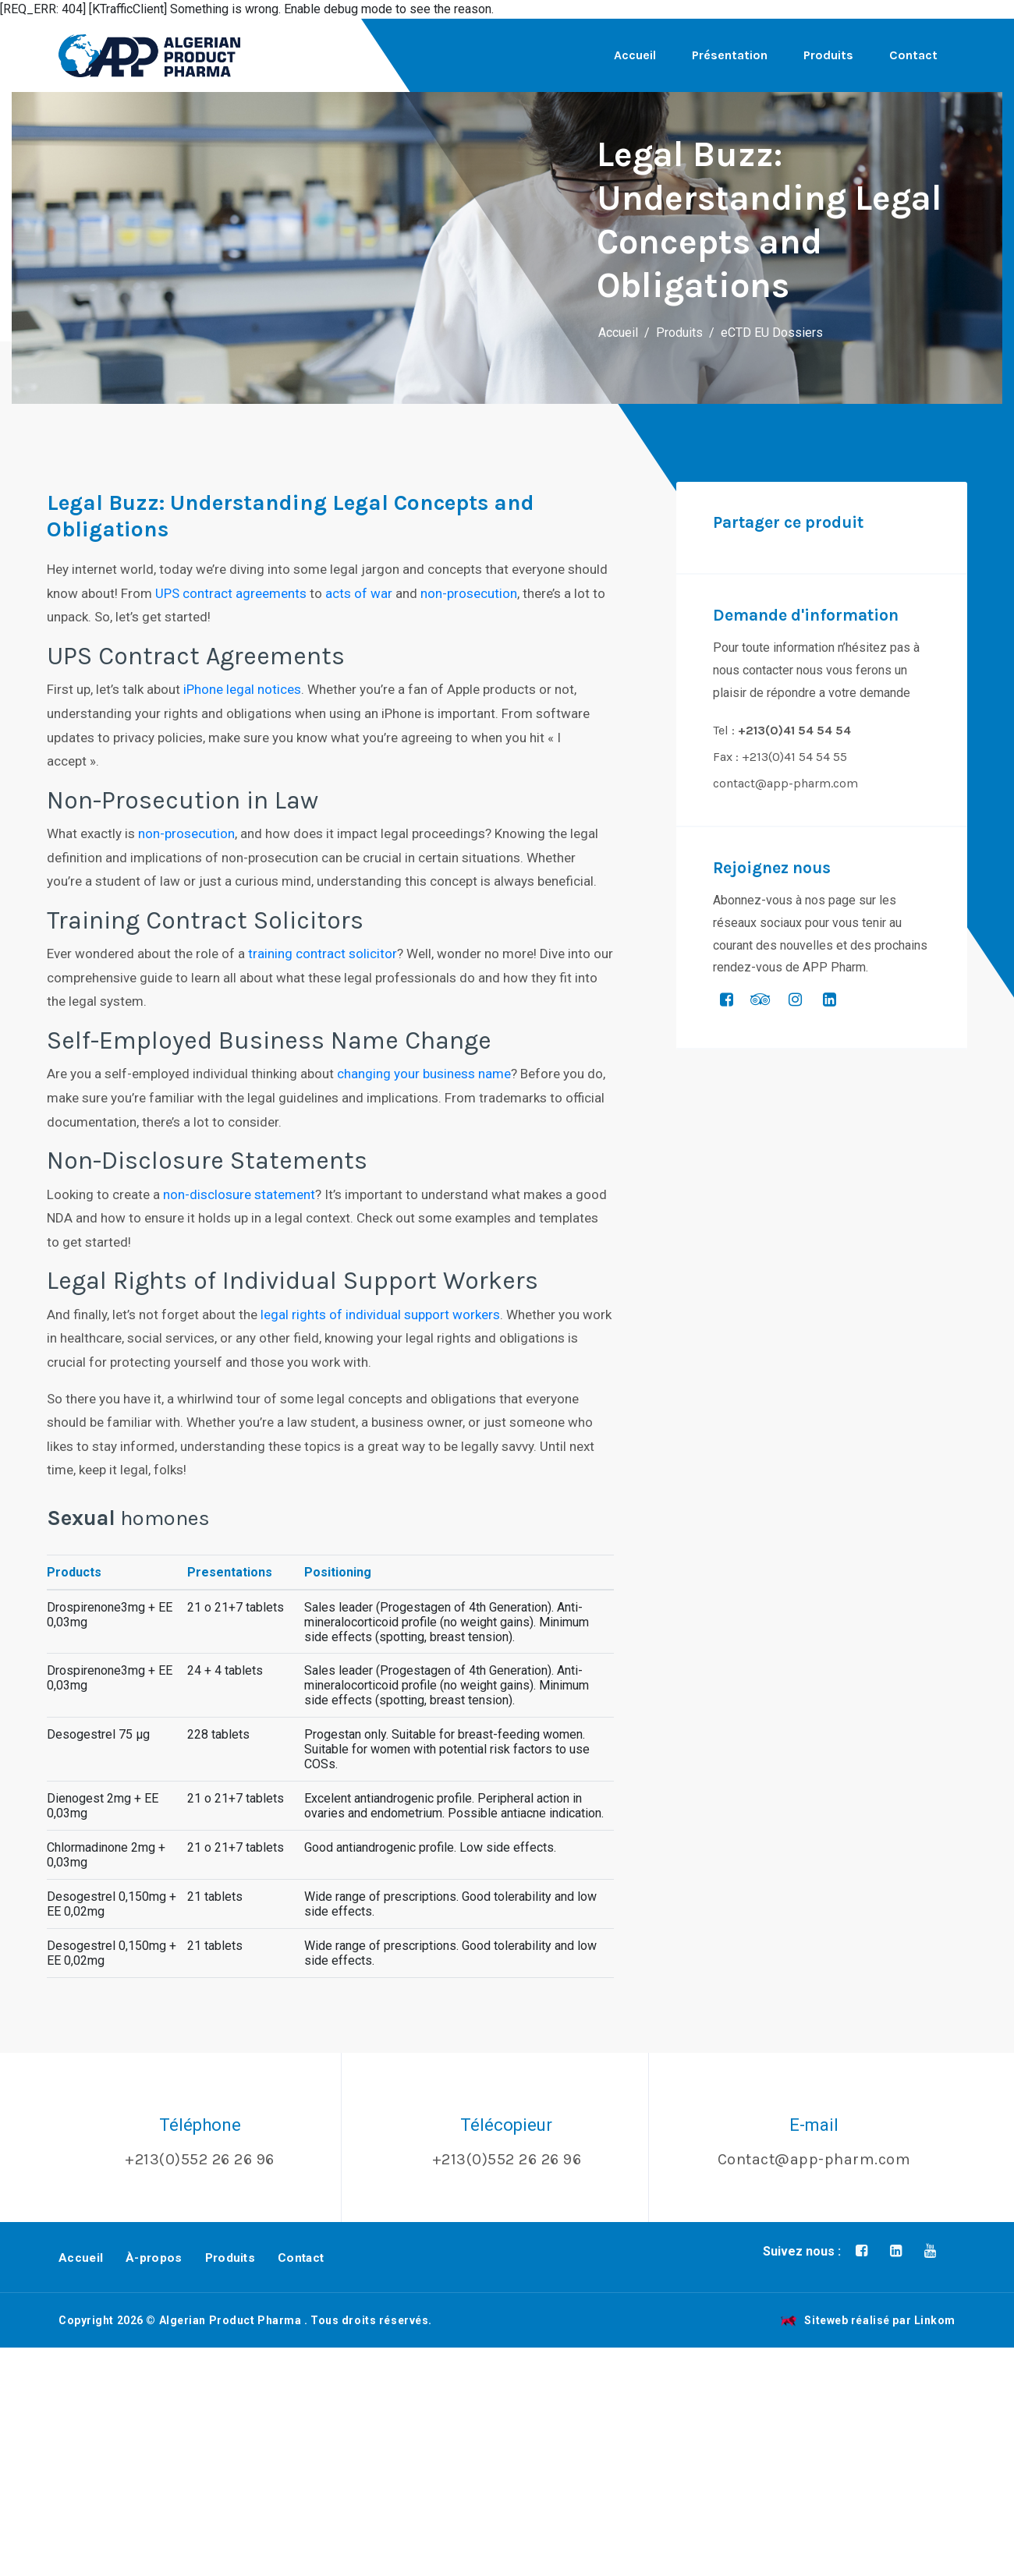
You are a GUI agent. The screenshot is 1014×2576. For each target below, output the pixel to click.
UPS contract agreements (231, 593)
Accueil (635, 55)
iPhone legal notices (242, 689)
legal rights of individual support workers (380, 1314)
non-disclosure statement (239, 1194)
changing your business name (424, 1073)
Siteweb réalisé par (868, 2320)
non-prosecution (468, 593)
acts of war (358, 593)
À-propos (154, 2258)
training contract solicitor (322, 953)
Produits (828, 55)
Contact (913, 55)
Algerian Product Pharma (230, 2320)
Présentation (730, 55)
